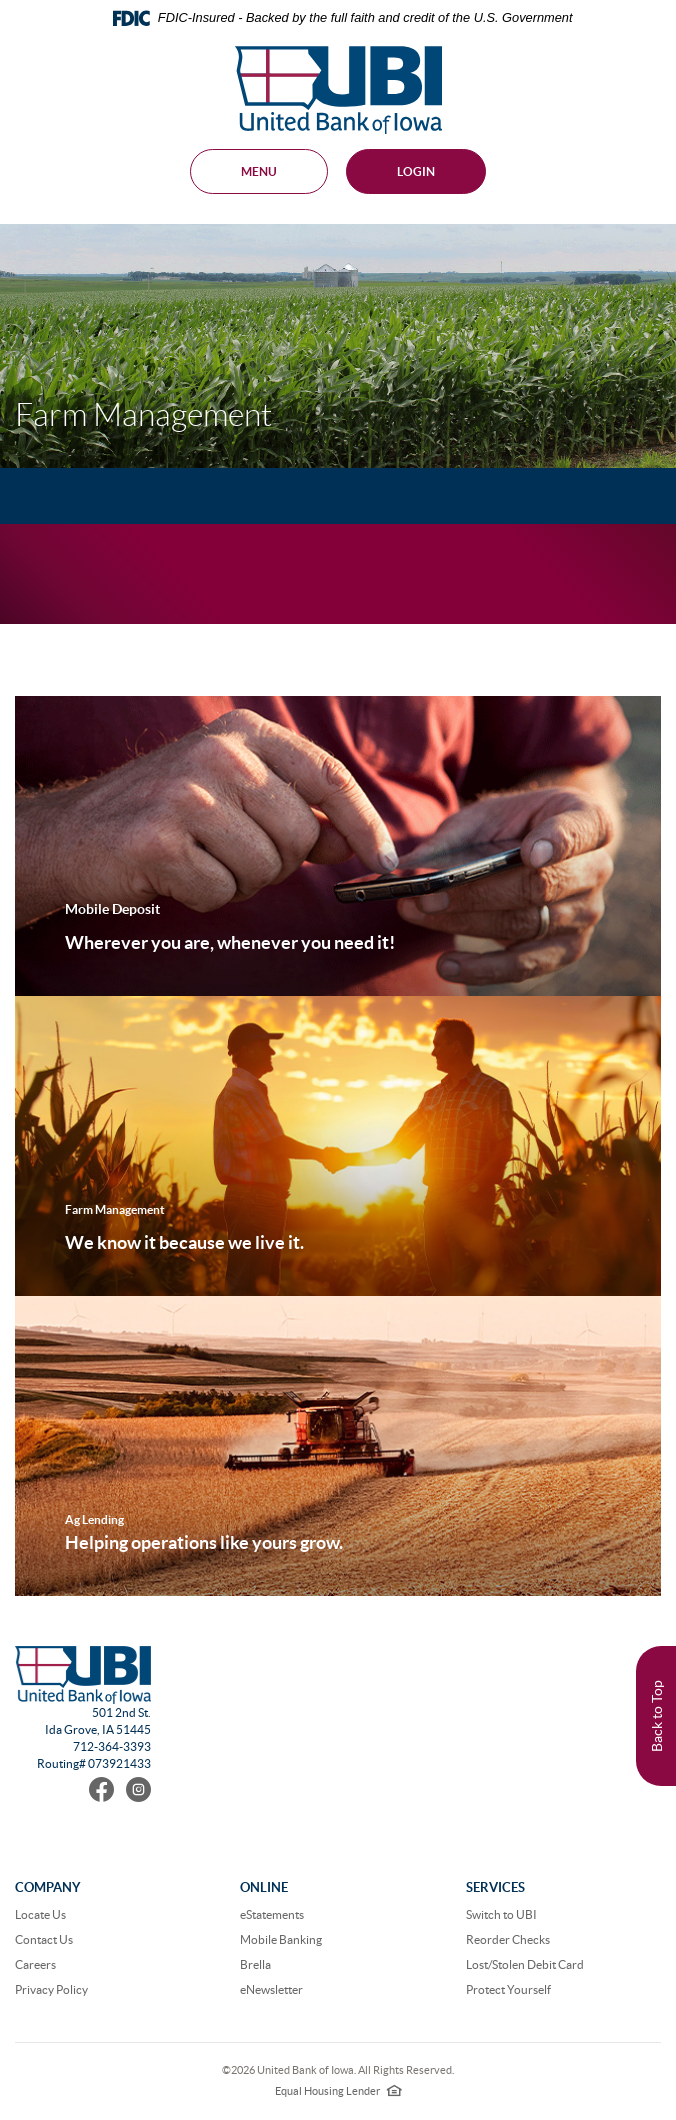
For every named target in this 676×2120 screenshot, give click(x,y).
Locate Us (40, 1914)
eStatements (272, 1914)
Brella (255, 1964)
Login (416, 171)
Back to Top (657, 1716)
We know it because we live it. (184, 1242)
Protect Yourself (508, 1989)
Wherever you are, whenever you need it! (230, 942)
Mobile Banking (281, 1939)
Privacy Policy (51, 1989)
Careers (35, 1964)
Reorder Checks (508, 1939)
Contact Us (44, 1939)
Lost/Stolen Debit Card (525, 1964)
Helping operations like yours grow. (204, 1542)
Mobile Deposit (112, 909)
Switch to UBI (501, 1914)
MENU (259, 171)
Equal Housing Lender (338, 2091)
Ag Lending (94, 1519)
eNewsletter (271, 1989)
